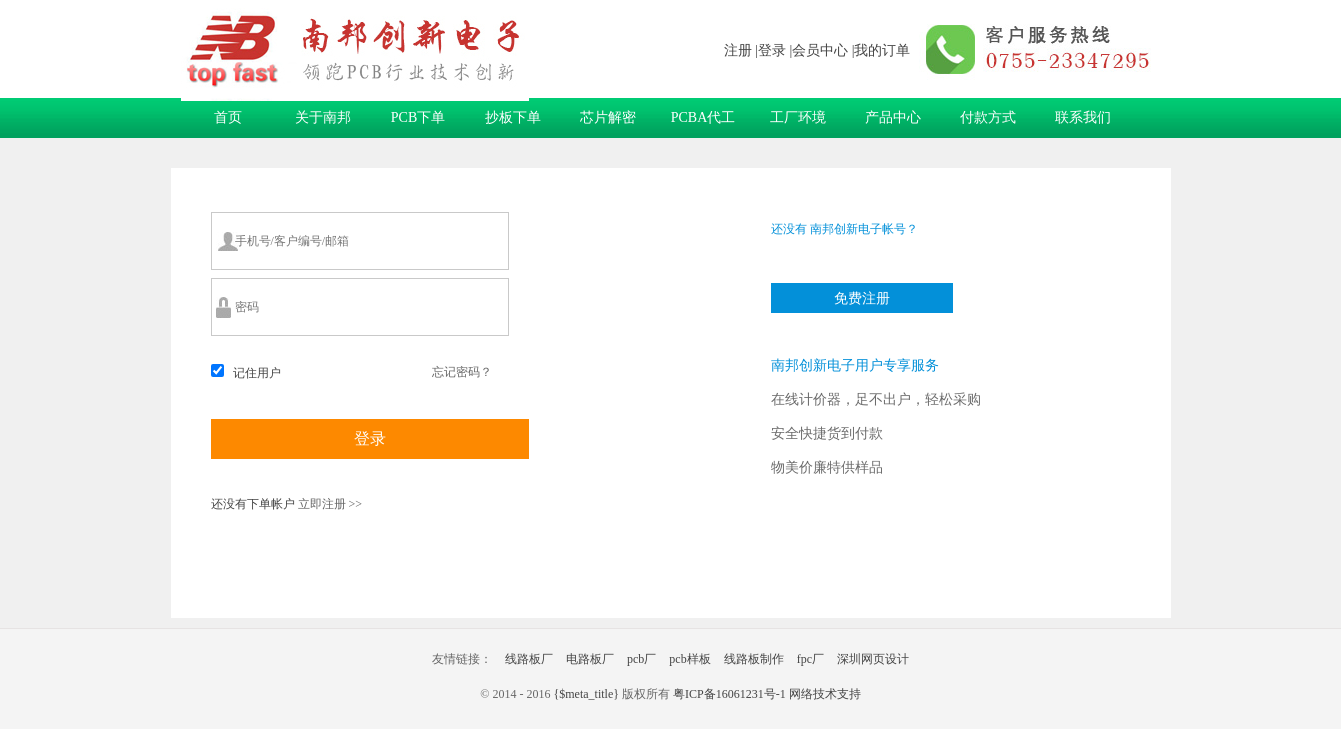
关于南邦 (323, 117)
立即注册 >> (329, 504)
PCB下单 (418, 117)
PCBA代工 (703, 117)
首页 (228, 117)
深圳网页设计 (873, 659)
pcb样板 (689, 659)
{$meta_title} (586, 694)
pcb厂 (641, 659)
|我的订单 (881, 50)
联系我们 (1083, 117)
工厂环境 (798, 117)
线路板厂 (529, 659)
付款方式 (988, 117)
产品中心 (893, 117)
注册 (738, 50)
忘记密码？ (462, 372)
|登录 (770, 50)
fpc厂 (810, 659)
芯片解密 (608, 117)
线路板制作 (754, 659)
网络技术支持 (825, 694)
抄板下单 (513, 117)
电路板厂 (590, 659)
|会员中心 (818, 50)
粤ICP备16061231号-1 (729, 694)
